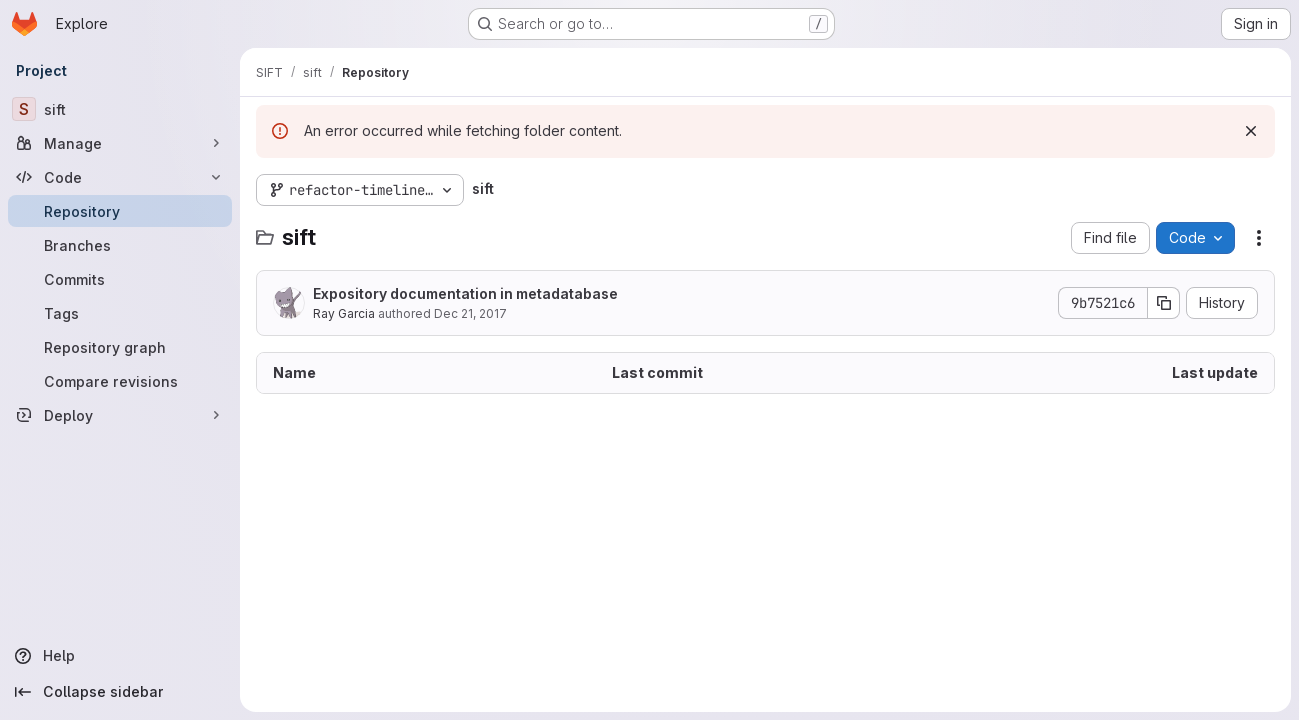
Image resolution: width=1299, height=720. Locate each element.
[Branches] (120, 245)
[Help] (120, 656)
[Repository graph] (120, 347)
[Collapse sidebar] (120, 692)
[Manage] (120, 143)
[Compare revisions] (120, 381)
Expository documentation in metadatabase (465, 293)
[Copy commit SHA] (1164, 303)
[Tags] (120, 313)
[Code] (120, 177)
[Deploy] (120, 415)
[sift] (120, 109)
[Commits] (120, 279)
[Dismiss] (1251, 131)
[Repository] (120, 211)
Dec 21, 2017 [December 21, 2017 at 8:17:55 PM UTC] (470, 313)
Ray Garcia (344, 313)
